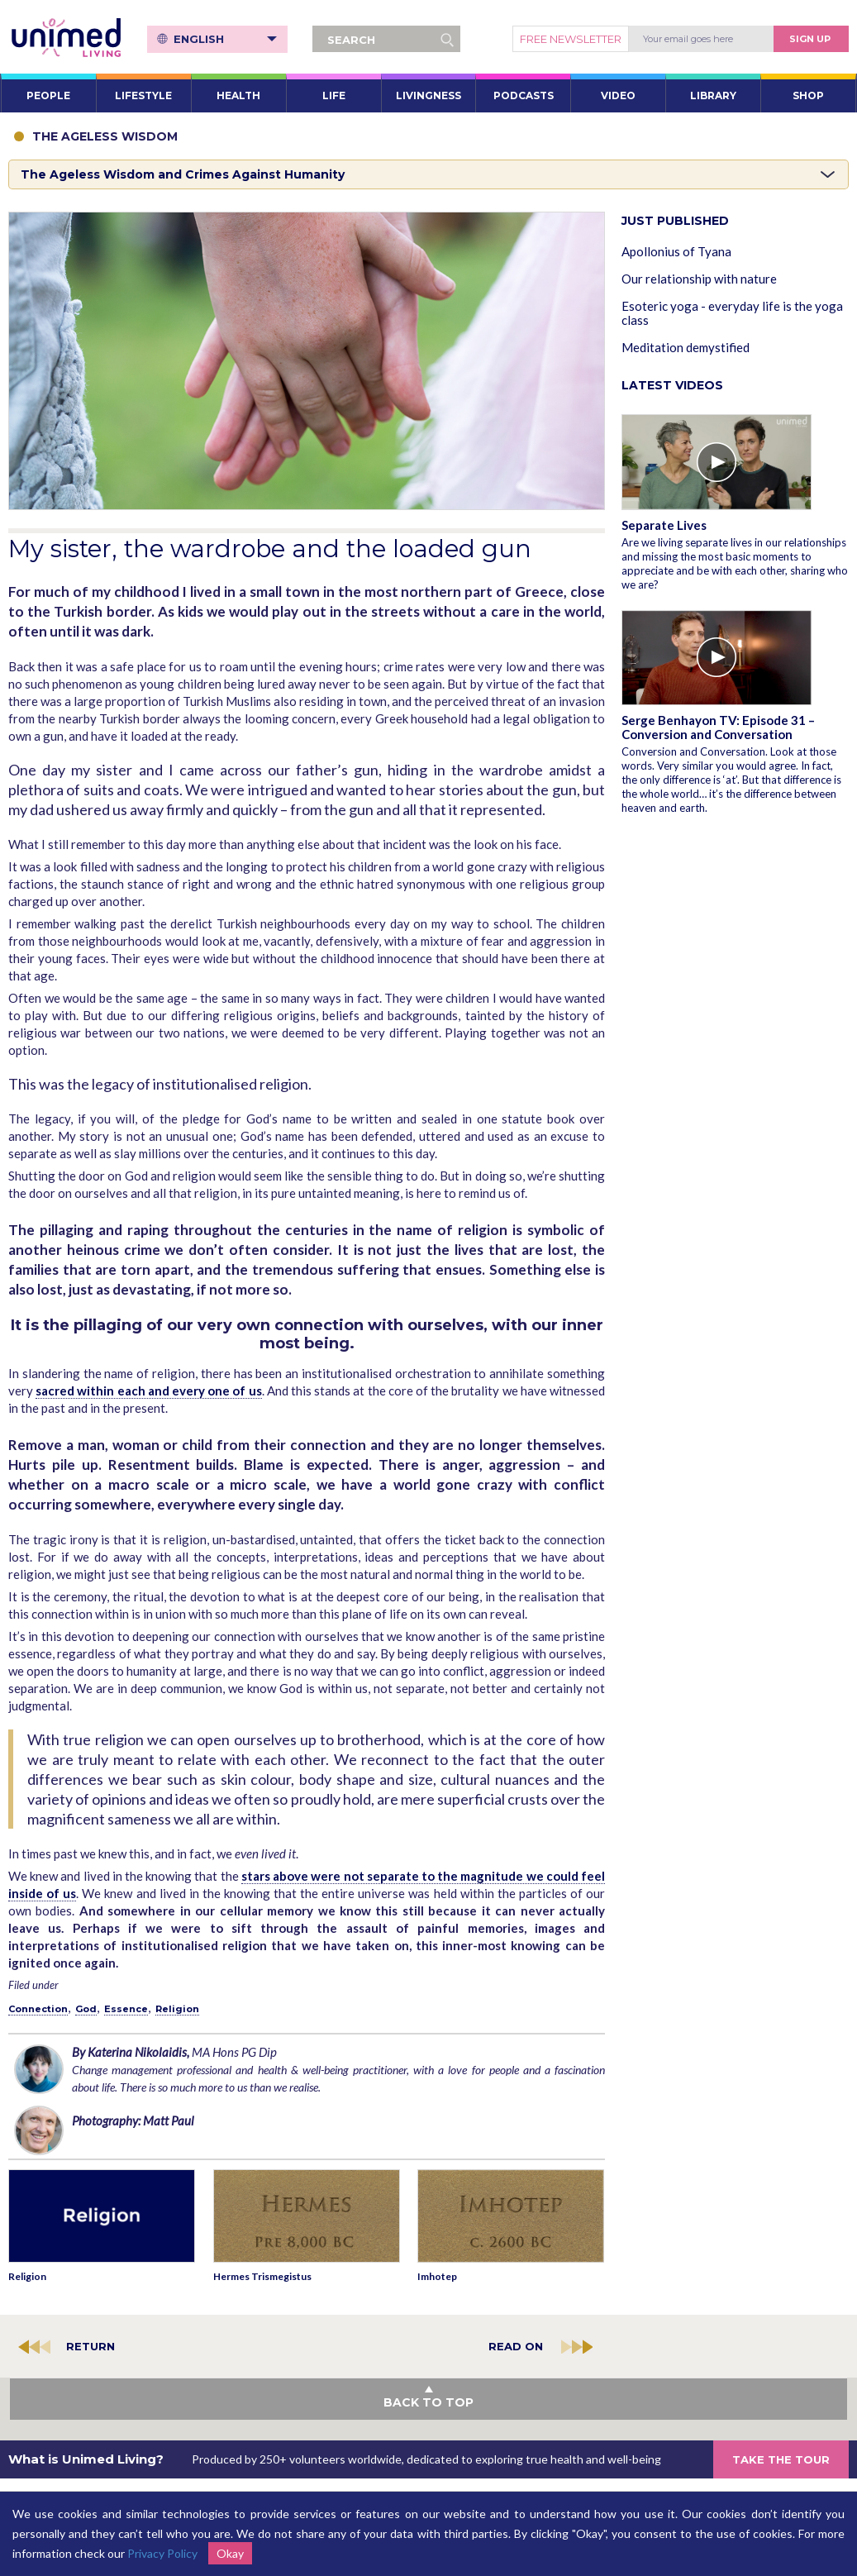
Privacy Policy (162, 2553)
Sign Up (810, 39)
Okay (230, 2553)
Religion (177, 2009)
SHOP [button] (808, 95)
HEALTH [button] (238, 95)
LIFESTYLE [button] (143, 95)
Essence (126, 2009)
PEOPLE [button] (48, 95)
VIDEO (618, 95)
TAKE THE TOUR (781, 2459)
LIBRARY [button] (713, 95)
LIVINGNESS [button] (428, 95)
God (86, 2009)
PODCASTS (523, 95)
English (227, 38)
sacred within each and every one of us (148, 1390)
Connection (38, 2009)
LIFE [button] (333, 95)
